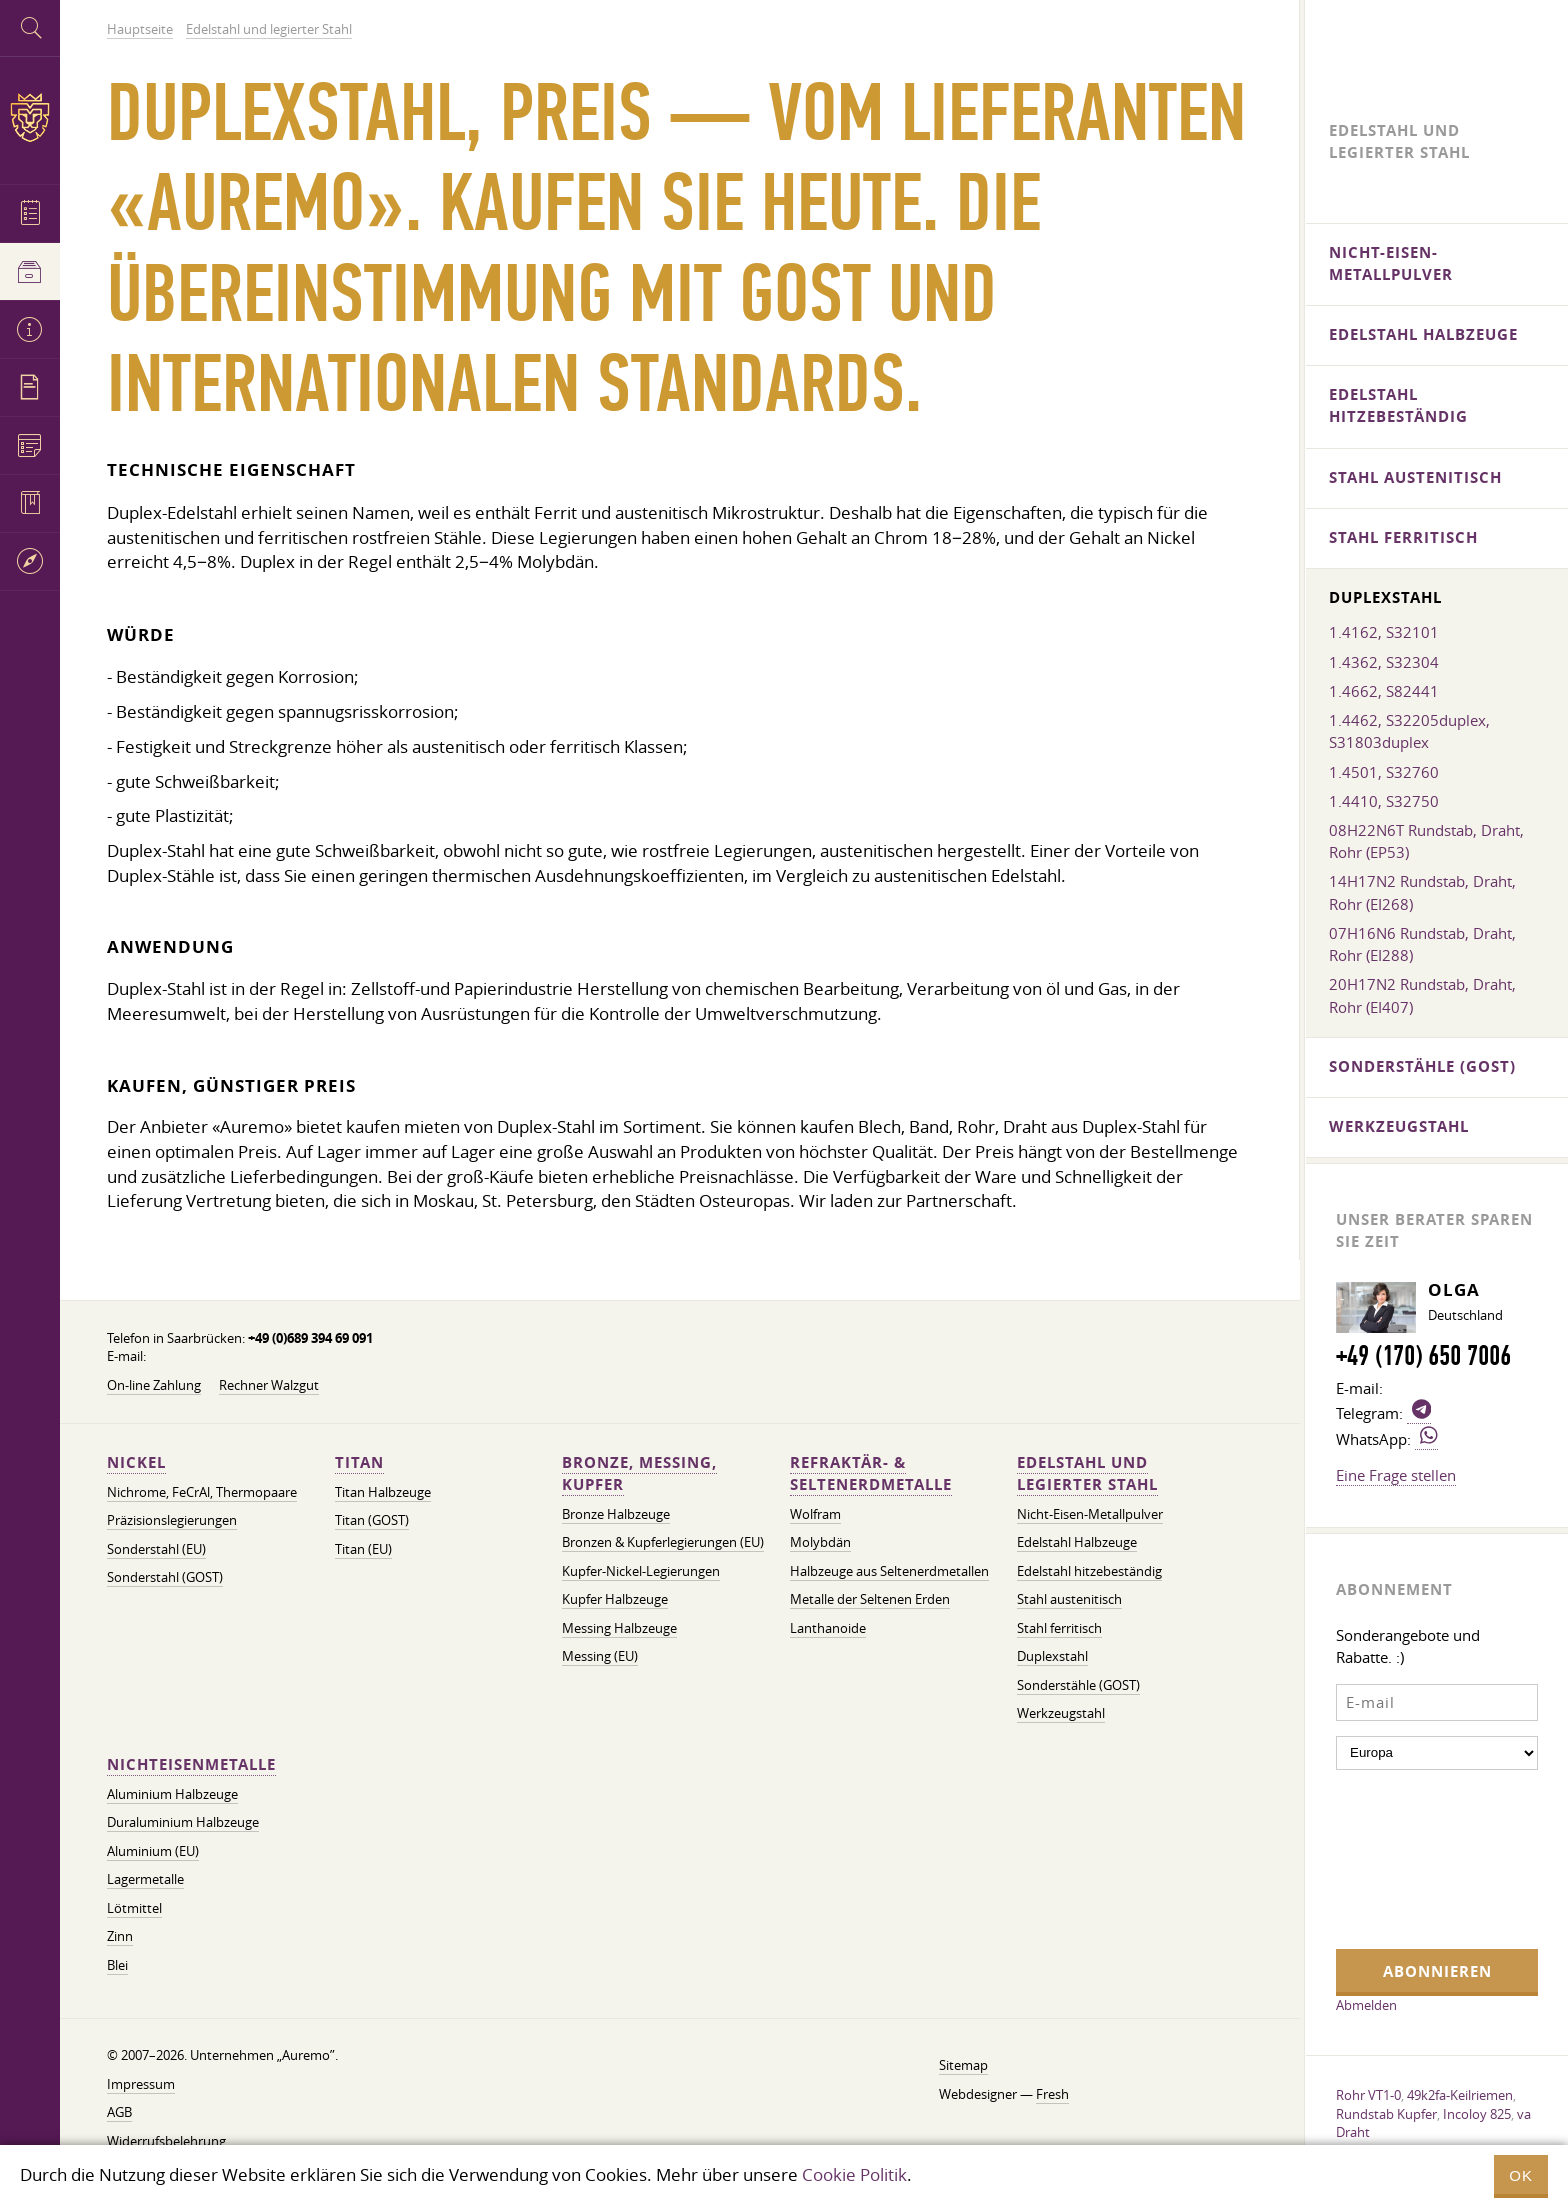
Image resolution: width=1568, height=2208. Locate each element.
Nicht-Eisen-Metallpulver (1090, 1514)
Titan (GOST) (372, 1520)
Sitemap (963, 2065)
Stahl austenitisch (1069, 1599)
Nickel (136, 1462)
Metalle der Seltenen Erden (870, 1599)
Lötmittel (134, 1908)
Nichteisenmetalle (191, 1764)
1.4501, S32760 (1384, 772)
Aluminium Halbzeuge (172, 1794)
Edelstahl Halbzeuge (1077, 1542)
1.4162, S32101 (1384, 632)
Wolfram (815, 1514)
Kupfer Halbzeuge (615, 1599)
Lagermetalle (145, 1879)
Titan (359, 1462)
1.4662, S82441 (1384, 691)
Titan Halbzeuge (383, 1492)
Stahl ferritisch (1059, 1628)
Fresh (1052, 2094)
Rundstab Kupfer (1386, 2114)
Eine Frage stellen (1396, 1475)
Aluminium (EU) (153, 1851)
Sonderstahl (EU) (156, 1549)
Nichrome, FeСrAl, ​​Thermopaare (202, 1492)
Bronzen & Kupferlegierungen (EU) (663, 1542)
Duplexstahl (1052, 1656)
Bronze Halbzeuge (616, 1514)
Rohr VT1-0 (1368, 2095)
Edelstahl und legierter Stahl (1087, 1473)
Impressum (141, 2084)
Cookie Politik (854, 2174)
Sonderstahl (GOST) (165, 1577)
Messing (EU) (600, 1656)
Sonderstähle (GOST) (1078, 1685)
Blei (117, 1965)
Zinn (120, 1936)
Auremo (30, 117)
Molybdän (820, 1542)
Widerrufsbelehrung (166, 2141)
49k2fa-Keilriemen (1460, 2095)
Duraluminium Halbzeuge (183, 1822)
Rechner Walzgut (269, 1385)
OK (1521, 2175)
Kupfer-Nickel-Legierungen (641, 1571)
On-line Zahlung (154, 1385)
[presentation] (1418, 1857)
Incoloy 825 (1477, 2114)
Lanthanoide (828, 1628)
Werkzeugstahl (1061, 1713)
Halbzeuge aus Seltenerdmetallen (889, 1571)
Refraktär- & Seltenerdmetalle (871, 1473)
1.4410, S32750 (1384, 801)
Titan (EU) (363, 1549)
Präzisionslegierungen (172, 1520)
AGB (119, 2112)
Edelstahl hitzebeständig (1089, 1571)
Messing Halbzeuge (619, 1628)
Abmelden (1366, 2005)
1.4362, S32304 (1384, 662)
